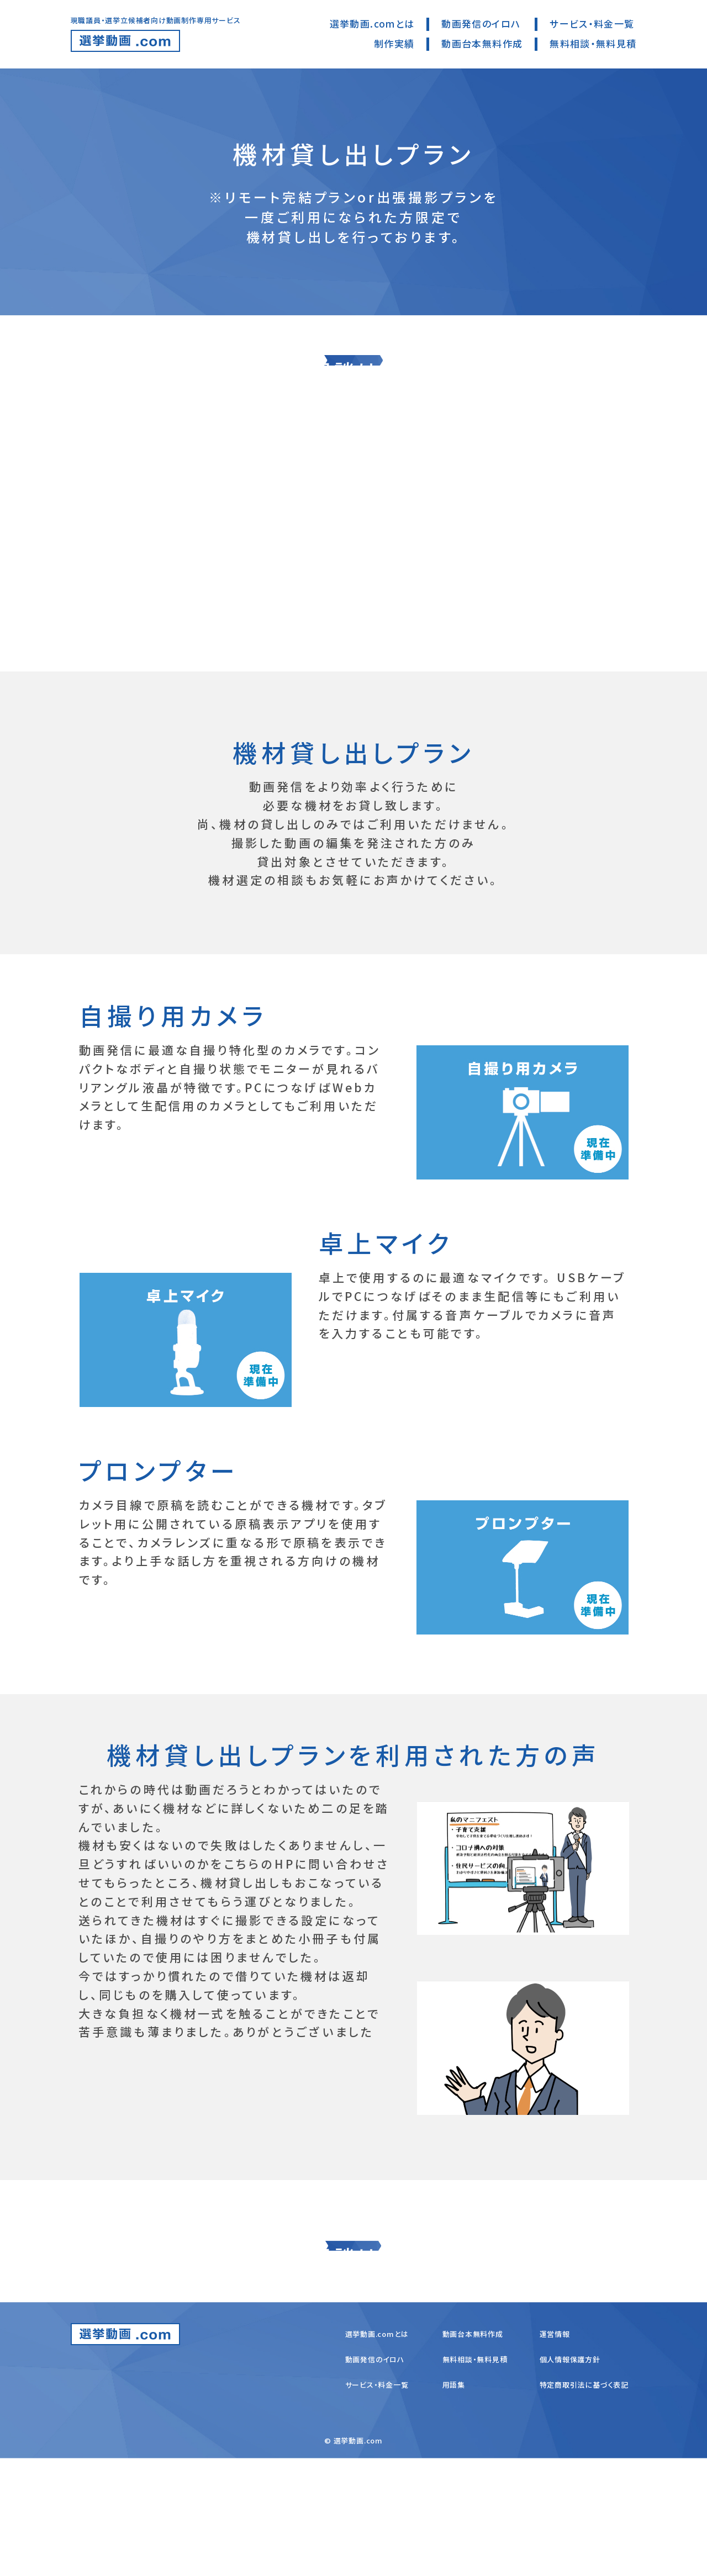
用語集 (453, 2502)
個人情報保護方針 (570, 2477)
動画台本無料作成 (482, 43)
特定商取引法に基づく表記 (584, 2502)
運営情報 (555, 2451)
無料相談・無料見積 (593, 43)
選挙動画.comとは (372, 23)
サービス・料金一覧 (592, 23)
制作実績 (394, 43)
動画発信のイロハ (480, 23)
